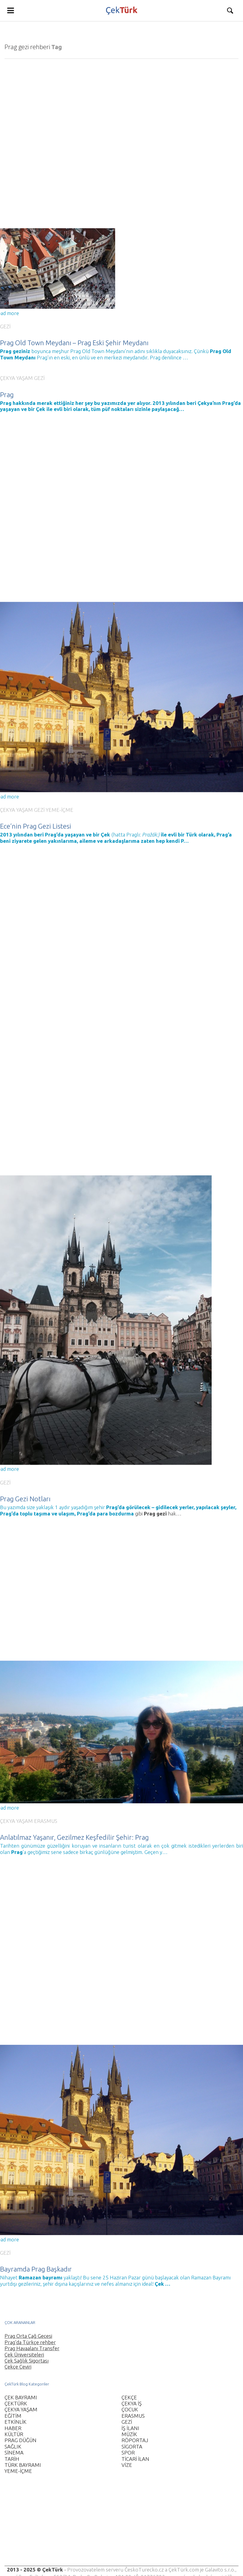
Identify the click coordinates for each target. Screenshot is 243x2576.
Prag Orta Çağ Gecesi (28, 2336)
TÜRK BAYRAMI (23, 2465)
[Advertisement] (119, 2524)
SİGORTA (132, 2446)
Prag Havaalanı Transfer (32, 2348)
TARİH (12, 2459)
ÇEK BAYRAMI (21, 2397)
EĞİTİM (13, 2416)
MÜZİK (129, 2434)
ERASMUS (45, 1802)
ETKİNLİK (16, 2422)
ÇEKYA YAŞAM (16, 374)
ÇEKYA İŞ (132, 2403)
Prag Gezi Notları (25, 1487)
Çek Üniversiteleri (24, 2354)
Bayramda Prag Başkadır (36, 2244)
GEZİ (5, 326)
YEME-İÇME (59, 806)
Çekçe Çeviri (18, 2366)
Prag (7, 391)
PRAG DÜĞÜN (20, 2440)
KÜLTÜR (14, 2434)
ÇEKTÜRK (16, 2403)
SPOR (128, 2452)
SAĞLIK (13, 2446)
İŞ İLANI (130, 2428)
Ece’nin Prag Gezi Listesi (35, 822)
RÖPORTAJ (135, 2440)
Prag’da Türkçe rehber (30, 2342)
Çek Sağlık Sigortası (27, 2360)
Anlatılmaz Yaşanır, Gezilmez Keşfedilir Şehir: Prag (74, 1819)
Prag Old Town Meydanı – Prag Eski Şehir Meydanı (74, 342)
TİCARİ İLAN (135, 2459)
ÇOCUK (130, 2409)
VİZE (127, 2465)
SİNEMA (14, 2452)
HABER (13, 2428)
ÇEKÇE (129, 2397)
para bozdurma (115, 1502)
